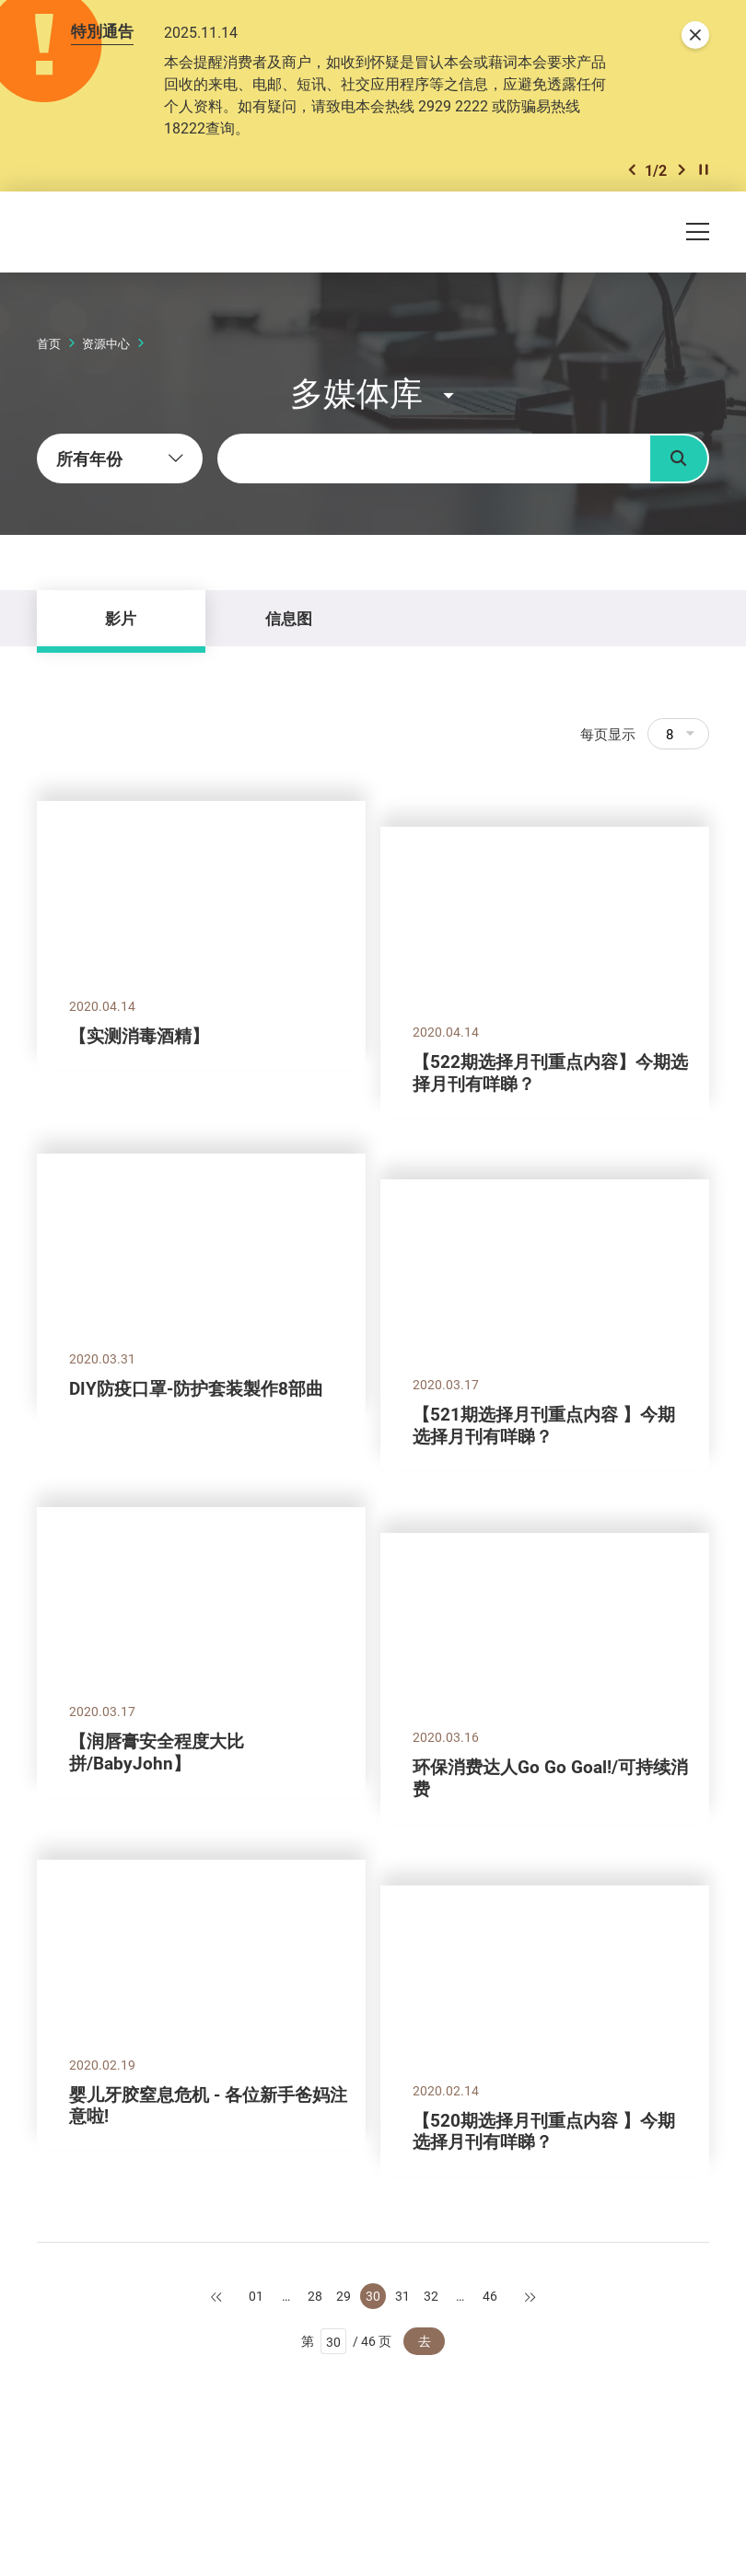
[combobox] (120, 458)
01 (256, 2295)
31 (402, 2295)
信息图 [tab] (288, 618)
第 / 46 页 (346, 2341)
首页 (49, 343)
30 (373, 2295)
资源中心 (106, 343)
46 (490, 2295)
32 (431, 2295)
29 (343, 2295)
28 (315, 2295)
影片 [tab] (120, 618)
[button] (631, 170)
